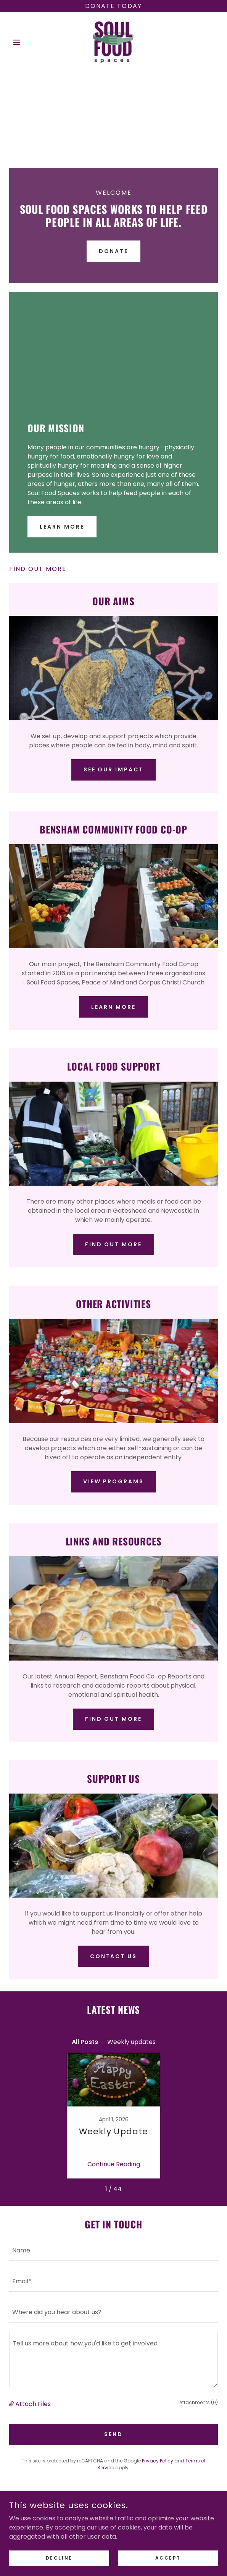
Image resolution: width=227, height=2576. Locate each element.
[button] (24, 42)
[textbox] (113, 2250)
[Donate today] (113, 6)
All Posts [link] (85, 2041)
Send (113, 2434)
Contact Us (113, 1956)
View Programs (113, 1481)
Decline (59, 2557)
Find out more (113, 1244)
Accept (168, 2557)
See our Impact (114, 769)
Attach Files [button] (33, 2404)
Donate (113, 251)
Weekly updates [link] (131, 2041)
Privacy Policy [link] (157, 2460)
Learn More (62, 527)
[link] (113, 42)
